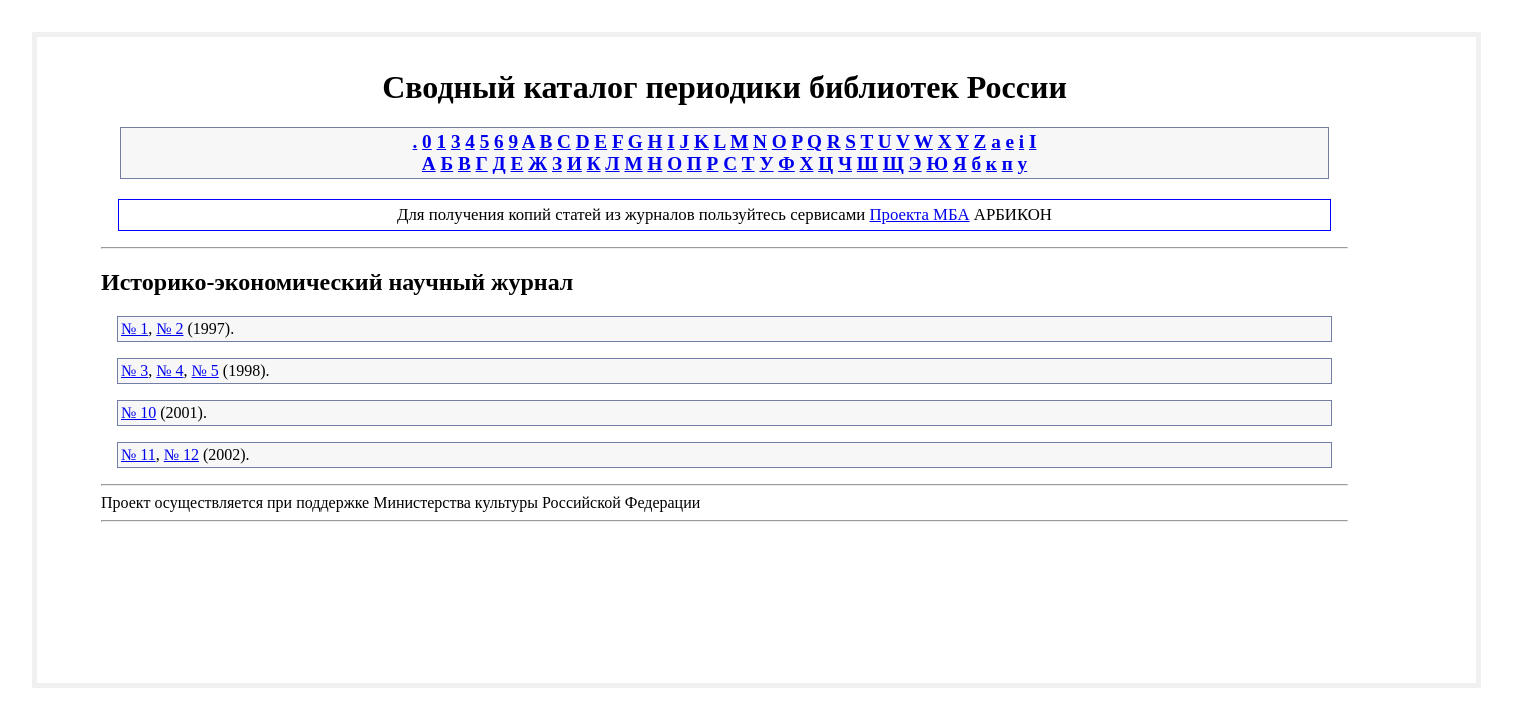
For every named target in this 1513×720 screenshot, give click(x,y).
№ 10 (138, 412)
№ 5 (205, 370)
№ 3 (134, 370)
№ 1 (134, 328)
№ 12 (181, 454)
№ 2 (169, 328)
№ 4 (169, 370)
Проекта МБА (919, 214)
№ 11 (138, 454)
